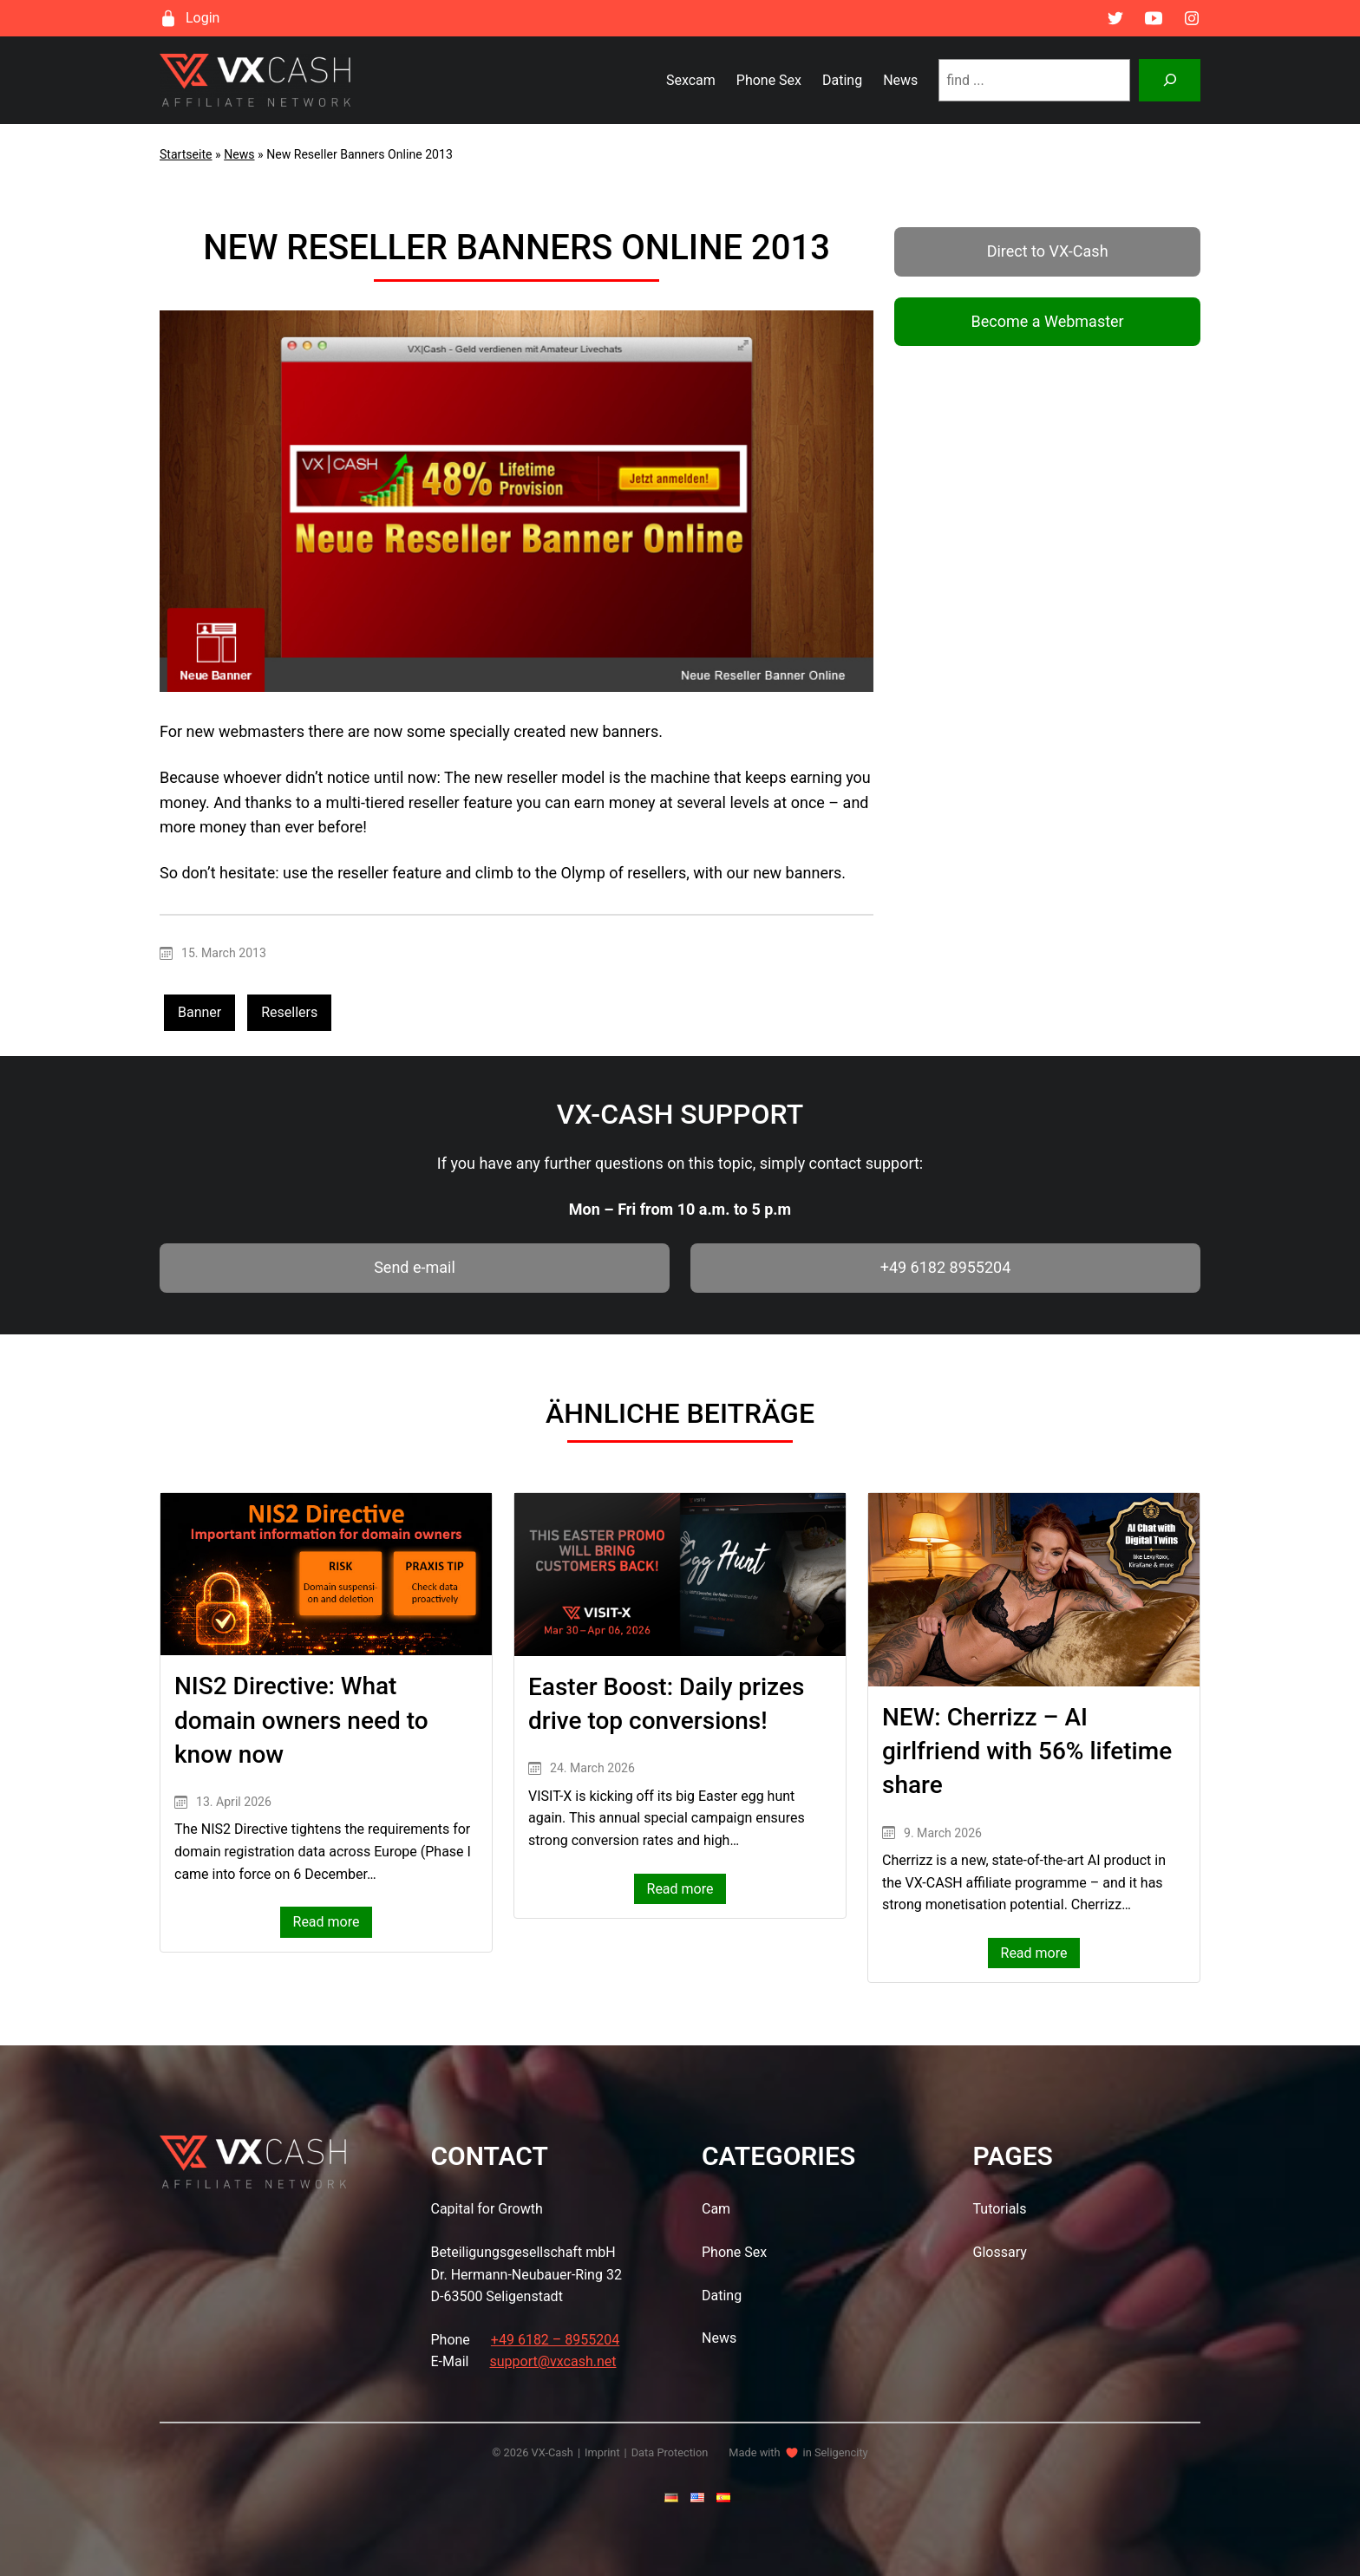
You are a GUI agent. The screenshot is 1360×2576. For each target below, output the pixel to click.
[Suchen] (1169, 80)
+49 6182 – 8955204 (555, 2339)
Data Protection (670, 2452)
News (239, 154)
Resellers (289, 1012)
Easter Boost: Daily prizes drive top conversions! (666, 1704)
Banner (199, 1012)
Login (202, 18)
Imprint (602, 2452)
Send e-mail (414, 1267)
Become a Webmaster (1047, 321)
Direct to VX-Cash (1047, 251)
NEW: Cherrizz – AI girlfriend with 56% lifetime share (1027, 1751)
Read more (333, 1924)
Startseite (186, 154)
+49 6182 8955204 (945, 1267)
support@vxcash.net (552, 2361)
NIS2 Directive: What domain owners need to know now (301, 1720)
